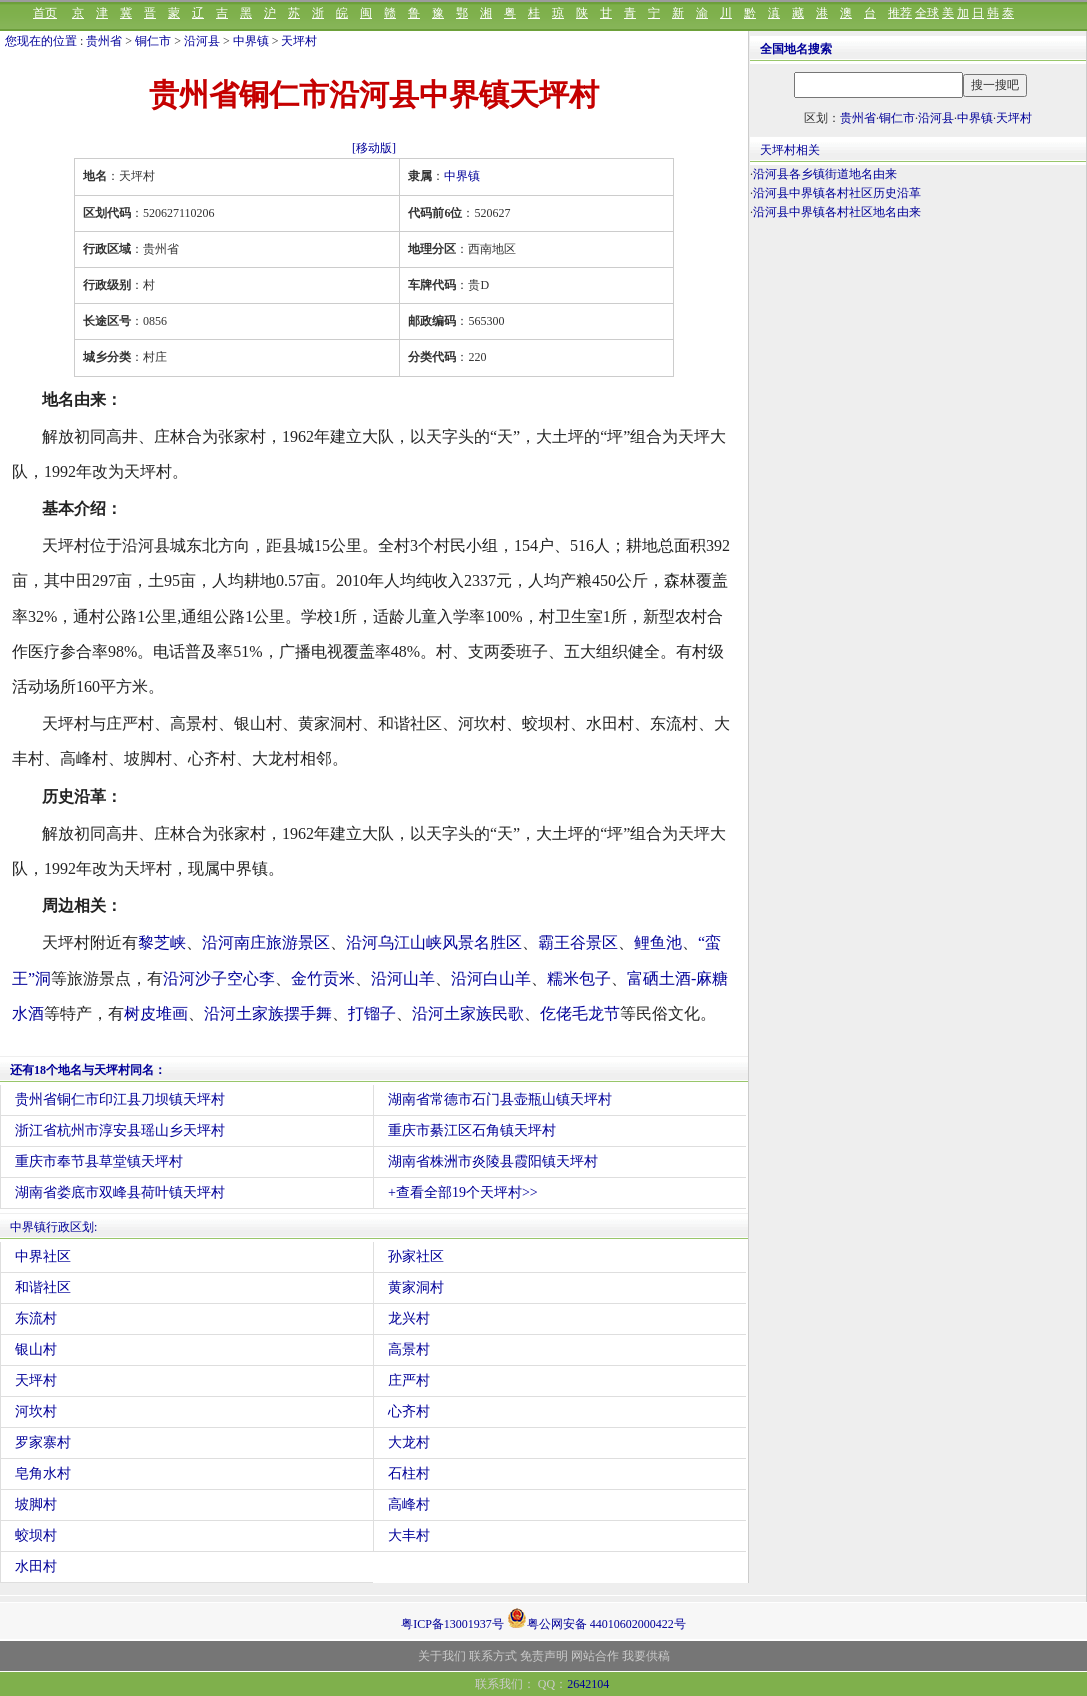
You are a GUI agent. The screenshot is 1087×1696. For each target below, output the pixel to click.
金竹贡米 (323, 978)
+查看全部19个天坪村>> (463, 1192)
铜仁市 (153, 41)
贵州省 (104, 41)
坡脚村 (36, 1504)
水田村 (36, 1566)
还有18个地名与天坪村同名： (88, 1070)
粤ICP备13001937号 (452, 1624)
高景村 (409, 1349)
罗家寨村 (43, 1442)
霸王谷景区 (578, 942)
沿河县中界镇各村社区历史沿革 (837, 193)
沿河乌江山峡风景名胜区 (434, 942)
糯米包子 (579, 978)
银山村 (36, 1349)
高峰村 (409, 1504)
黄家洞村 (416, 1287)
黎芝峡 (162, 942)
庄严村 (409, 1380)
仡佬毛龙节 (580, 1013)
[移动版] (374, 148)
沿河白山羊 (491, 978)
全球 (927, 13)
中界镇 (251, 41)
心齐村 (409, 1411)
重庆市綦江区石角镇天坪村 (472, 1130)
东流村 (36, 1318)
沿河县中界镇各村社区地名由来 (837, 212)
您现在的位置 (41, 41)
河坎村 (36, 1411)
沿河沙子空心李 (219, 978)
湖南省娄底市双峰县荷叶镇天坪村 (120, 1192)
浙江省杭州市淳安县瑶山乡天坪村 (120, 1130)
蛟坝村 (36, 1535)
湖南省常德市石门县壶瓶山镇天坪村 (500, 1099)
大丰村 (409, 1535)
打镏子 (372, 1013)
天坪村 (299, 41)
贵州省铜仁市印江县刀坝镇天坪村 (120, 1099)
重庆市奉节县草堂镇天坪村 (99, 1161)
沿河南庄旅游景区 (266, 942)
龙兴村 (409, 1318)
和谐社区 (43, 1287)
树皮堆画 (156, 1013)
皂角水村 (43, 1473)
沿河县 (202, 41)
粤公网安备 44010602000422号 (596, 1618)
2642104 (588, 1684)
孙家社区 (416, 1256)
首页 (45, 13)
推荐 (900, 13)
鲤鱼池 (658, 942)
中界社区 (43, 1256)
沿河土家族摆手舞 (268, 1013)
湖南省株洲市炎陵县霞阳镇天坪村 (493, 1161)
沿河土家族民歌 (468, 1013)
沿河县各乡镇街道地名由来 (825, 174)
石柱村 (409, 1473)
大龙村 (409, 1442)
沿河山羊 (403, 978)
